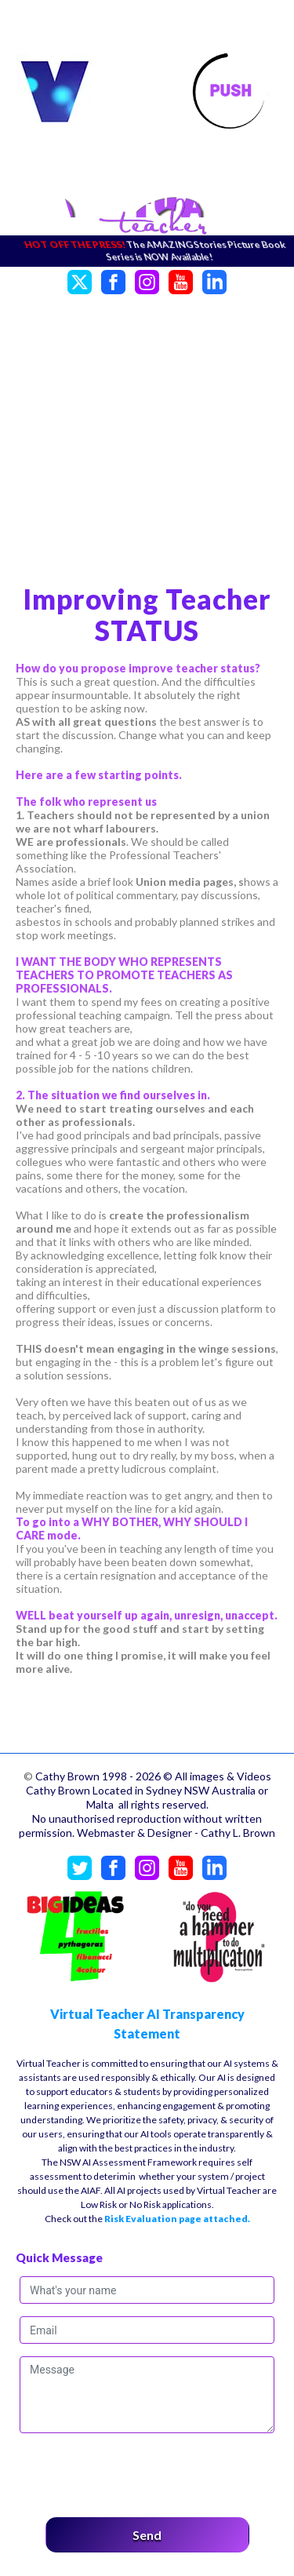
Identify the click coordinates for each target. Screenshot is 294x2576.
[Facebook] (113, 280)
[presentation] (139, 2470)
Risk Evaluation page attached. (177, 2218)
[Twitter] (79, 280)
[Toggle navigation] (230, 93)
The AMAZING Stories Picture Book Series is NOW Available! (199, 251)
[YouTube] (181, 280)
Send (147, 2534)
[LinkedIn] (214, 280)
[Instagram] (147, 280)
